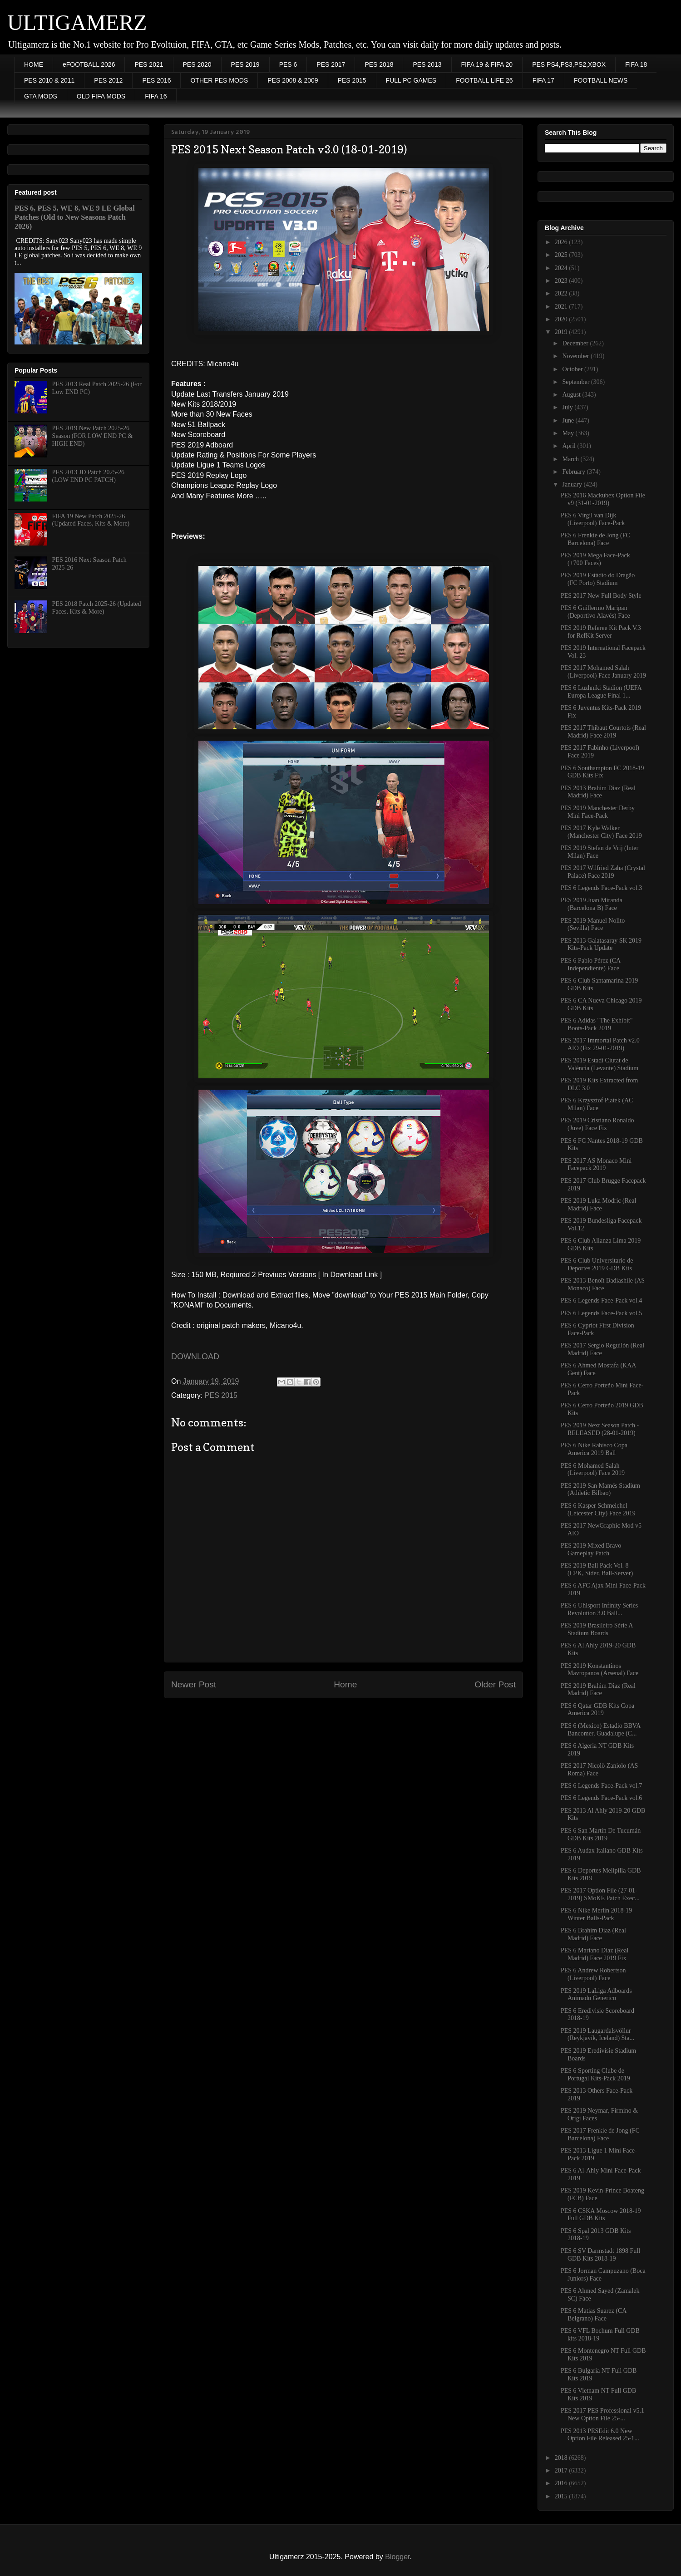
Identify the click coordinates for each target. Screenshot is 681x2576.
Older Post (495, 1684)
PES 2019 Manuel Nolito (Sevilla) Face (593, 924)
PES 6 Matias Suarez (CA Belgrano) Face (594, 2314)
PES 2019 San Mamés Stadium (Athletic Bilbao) (600, 1489)
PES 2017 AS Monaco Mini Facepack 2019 (596, 1164)
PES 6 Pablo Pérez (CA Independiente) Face (590, 964)
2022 (562, 293)
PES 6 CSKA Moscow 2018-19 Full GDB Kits (601, 2214)
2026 (562, 242)
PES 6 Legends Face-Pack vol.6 (601, 1797)
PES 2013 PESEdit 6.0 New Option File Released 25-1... (600, 2435)
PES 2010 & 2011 (49, 80)
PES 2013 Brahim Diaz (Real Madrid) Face (598, 792)
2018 (562, 2457)
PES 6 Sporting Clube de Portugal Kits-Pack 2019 (595, 2074)
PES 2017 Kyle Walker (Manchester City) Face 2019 (601, 832)
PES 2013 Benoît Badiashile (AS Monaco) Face (603, 1284)
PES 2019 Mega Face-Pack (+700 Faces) (595, 559)
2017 (562, 2470)
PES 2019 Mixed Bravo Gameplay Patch (591, 1549)
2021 (562, 306)
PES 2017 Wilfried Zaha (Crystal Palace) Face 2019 (603, 872)
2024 (562, 268)
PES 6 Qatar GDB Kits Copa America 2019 (597, 1709)
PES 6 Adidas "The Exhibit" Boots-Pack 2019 (596, 1024)
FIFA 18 (636, 64)
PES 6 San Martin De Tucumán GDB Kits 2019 (601, 1834)
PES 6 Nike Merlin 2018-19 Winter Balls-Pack (596, 1914)
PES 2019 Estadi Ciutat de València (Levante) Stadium (599, 1064)
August (572, 394)
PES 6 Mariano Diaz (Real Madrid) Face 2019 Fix (594, 1954)
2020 (562, 319)
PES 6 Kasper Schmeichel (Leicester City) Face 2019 (598, 1509)
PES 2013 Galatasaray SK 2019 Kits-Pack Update (601, 944)
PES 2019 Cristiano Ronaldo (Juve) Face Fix (597, 1124)
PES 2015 (352, 80)
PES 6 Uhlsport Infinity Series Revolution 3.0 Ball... (599, 1609)
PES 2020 (197, 64)
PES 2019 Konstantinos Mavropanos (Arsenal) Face (599, 1669)
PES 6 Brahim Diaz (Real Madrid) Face (593, 1934)
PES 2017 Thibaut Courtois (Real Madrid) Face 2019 (603, 731)
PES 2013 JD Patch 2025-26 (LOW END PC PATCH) (88, 476)
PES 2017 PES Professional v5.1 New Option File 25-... (602, 2414)
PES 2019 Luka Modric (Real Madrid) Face (598, 1204)
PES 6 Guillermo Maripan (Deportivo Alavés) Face (595, 612)
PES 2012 (108, 80)
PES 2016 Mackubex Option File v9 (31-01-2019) (603, 499)
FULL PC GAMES (411, 80)
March (571, 459)
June (568, 420)
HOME (33, 64)
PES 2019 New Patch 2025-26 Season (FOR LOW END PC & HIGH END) (92, 436)
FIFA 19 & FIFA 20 (487, 64)
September (576, 382)
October (573, 369)
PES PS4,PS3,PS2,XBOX (569, 64)
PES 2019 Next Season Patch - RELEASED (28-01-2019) (600, 1429)
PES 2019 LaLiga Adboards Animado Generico (596, 1994)
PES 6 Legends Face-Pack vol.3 (601, 888)
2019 (562, 332)
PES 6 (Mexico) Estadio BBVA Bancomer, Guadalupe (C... (601, 1729)
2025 (562, 254)
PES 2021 (148, 64)
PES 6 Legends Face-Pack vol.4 (601, 1300)
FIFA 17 (543, 80)
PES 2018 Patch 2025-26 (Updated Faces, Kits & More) (96, 607)
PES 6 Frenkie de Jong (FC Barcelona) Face (595, 539)
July (568, 407)
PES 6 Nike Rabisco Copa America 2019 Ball (594, 1449)
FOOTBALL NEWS (601, 80)
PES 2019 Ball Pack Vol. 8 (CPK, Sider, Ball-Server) (597, 1569)
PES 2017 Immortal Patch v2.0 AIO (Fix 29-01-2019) (600, 1044)
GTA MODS (40, 96)
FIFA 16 (156, 96)
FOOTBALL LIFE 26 (484, 80)
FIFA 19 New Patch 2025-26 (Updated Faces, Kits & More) (91, 520)
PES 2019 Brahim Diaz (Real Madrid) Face (598, 1689)
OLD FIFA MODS (101, 96)
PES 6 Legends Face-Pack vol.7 (601, 1785)
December (576, 343)
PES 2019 (245, 64)
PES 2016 (156, 80)
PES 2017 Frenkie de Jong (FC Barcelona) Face (600, 2134)
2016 (562, 2483)
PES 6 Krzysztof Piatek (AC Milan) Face (597, 1104)
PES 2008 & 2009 (292, 80)
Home (345, 1684)
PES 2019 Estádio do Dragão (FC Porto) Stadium (598, 579)
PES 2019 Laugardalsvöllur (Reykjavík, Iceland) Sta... (597, 2034)
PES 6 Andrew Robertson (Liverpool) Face (593, 1974)
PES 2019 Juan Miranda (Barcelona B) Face (591, 904)
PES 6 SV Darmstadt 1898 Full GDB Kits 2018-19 (600, 2254)
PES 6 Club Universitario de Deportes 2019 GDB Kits (597, 1264)
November (576, 356)
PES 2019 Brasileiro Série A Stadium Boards (597, 1629)
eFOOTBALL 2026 (89, 64)
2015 (562, 2496)
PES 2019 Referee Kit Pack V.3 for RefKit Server (601, 631)
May (568, 433)
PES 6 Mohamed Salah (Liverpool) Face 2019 (593, 1469)
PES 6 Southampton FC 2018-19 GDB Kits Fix (602, 772)
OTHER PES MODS (219, 80)
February (574, 471)
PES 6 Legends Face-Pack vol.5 (601, 1313)
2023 (562, 280)
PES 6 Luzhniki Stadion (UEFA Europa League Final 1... (601, 691)
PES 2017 (330, 64)
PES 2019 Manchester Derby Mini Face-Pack (598, 812)
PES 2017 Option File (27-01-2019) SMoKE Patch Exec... (600, 1894)
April (569, 445)
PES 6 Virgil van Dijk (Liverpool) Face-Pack (593, 519)
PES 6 (288, 64)
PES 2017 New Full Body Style (601, 595)
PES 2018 (379, 64)
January (572, 484)
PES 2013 (427, 64)
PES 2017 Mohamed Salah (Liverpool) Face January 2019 (603, 671)
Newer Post (193, 1684)
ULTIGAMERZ (77, 22)
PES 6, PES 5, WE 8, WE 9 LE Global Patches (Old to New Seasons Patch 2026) (75, 217)
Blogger (397, 2557)
